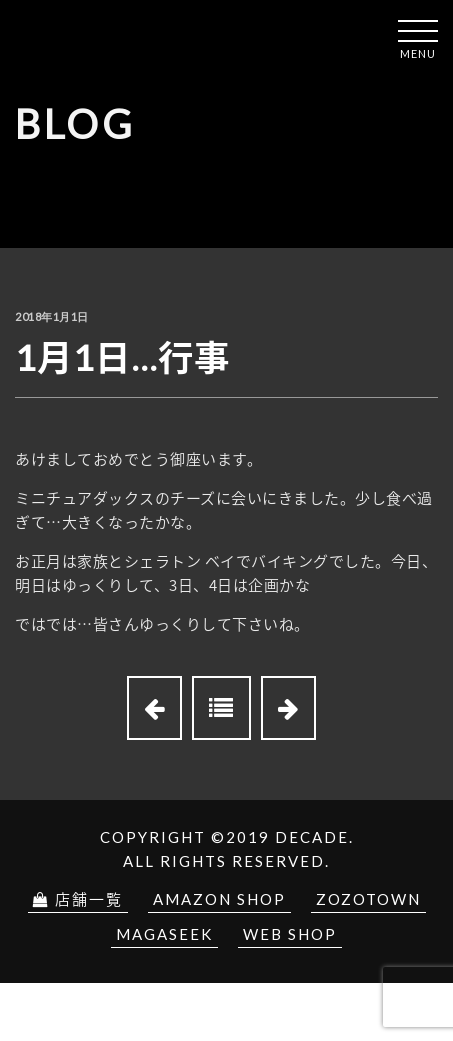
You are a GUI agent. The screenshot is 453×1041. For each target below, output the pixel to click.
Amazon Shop (219, 899)
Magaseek (164, 934)
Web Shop (290, 934)
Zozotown (368, 899)
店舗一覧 (78, 899)
